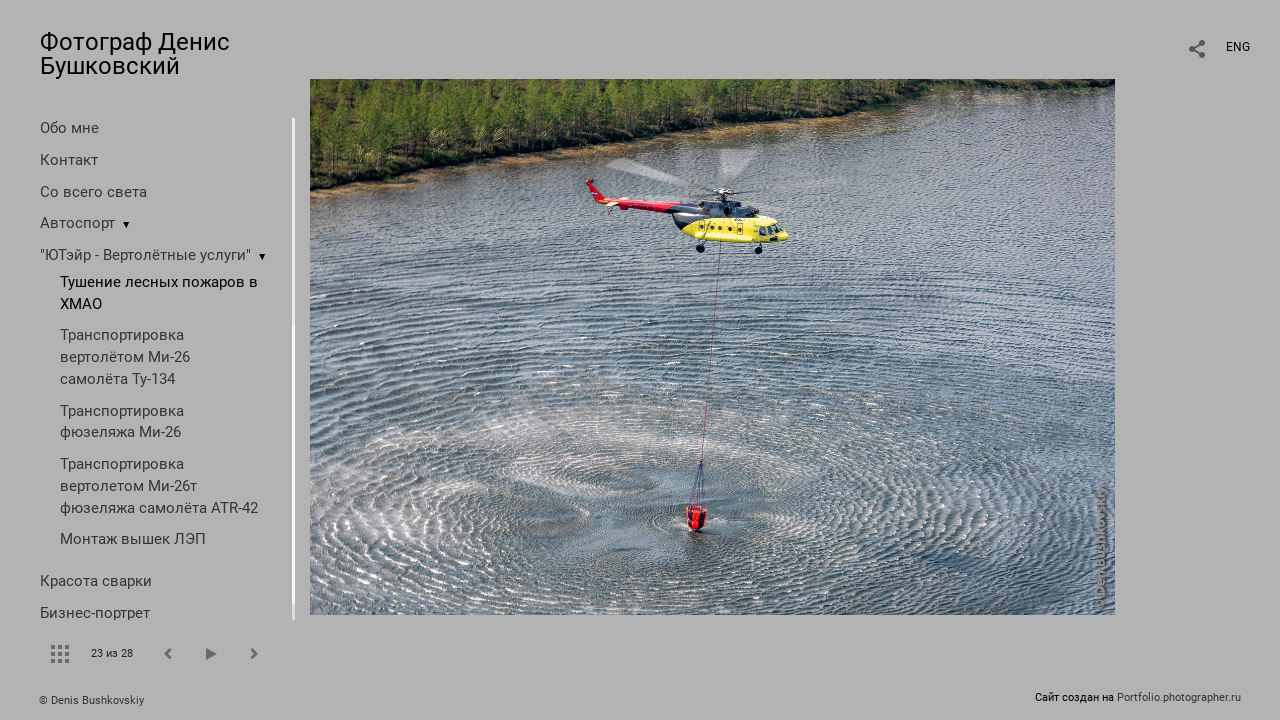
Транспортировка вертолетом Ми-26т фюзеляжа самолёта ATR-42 (159, 486)
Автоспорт (77, 223)
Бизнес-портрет (95, 613)
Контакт (69, 160)
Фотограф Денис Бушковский (135, 54)
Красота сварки (96, 581)
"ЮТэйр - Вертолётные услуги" (145, 255)
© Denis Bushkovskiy (91, 700)
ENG (1238, 47)
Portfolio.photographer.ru (1179, 697)
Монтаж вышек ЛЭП (133, 539)
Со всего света (93, 192)
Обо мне (69, 128)
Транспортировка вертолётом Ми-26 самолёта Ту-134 (125, 357)
